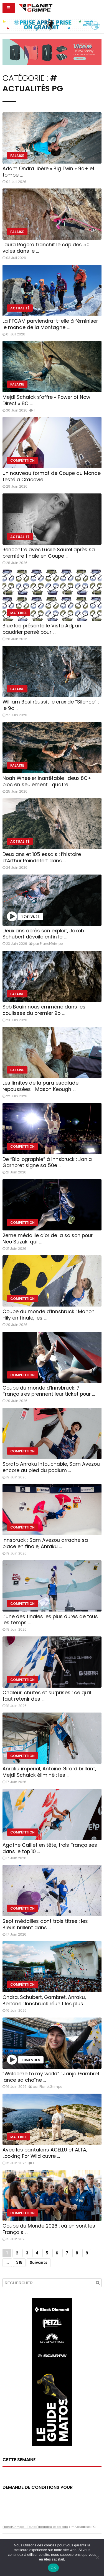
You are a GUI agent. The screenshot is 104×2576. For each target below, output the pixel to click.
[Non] (97, 2557)
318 (19, 2262)
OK (53, 2568)
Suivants (38, 2262)
